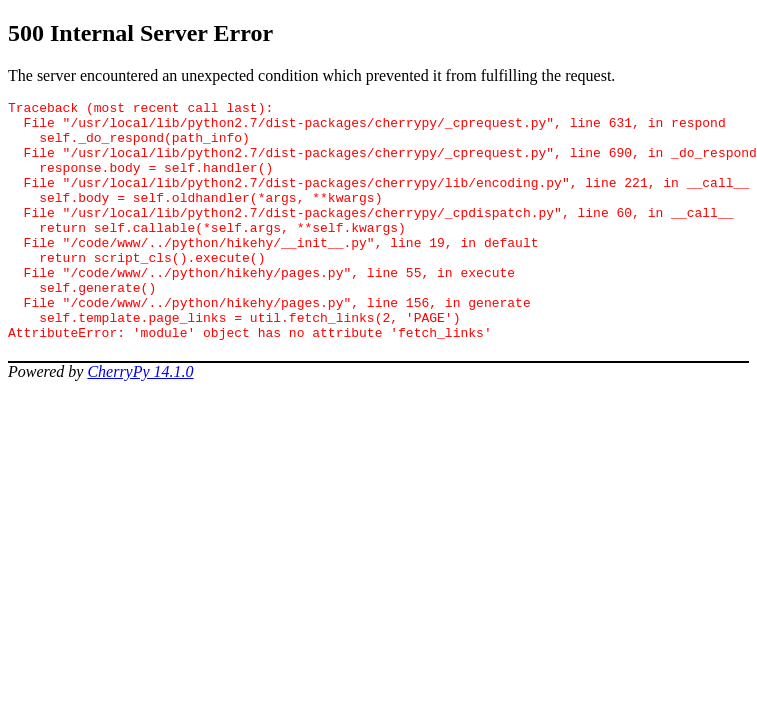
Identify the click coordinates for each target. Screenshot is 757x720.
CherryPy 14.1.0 (140, 419)
